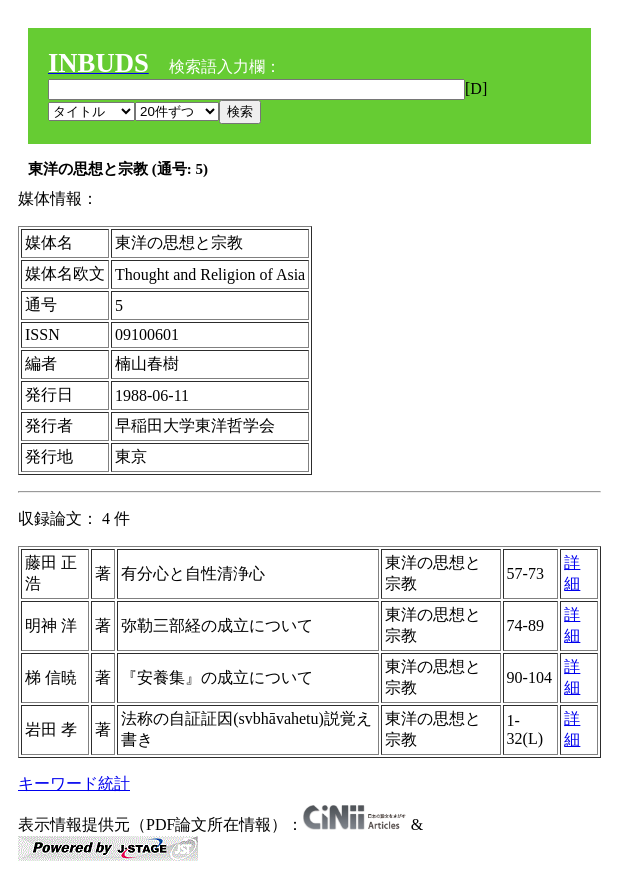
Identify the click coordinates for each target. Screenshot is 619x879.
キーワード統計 (74, 783)
